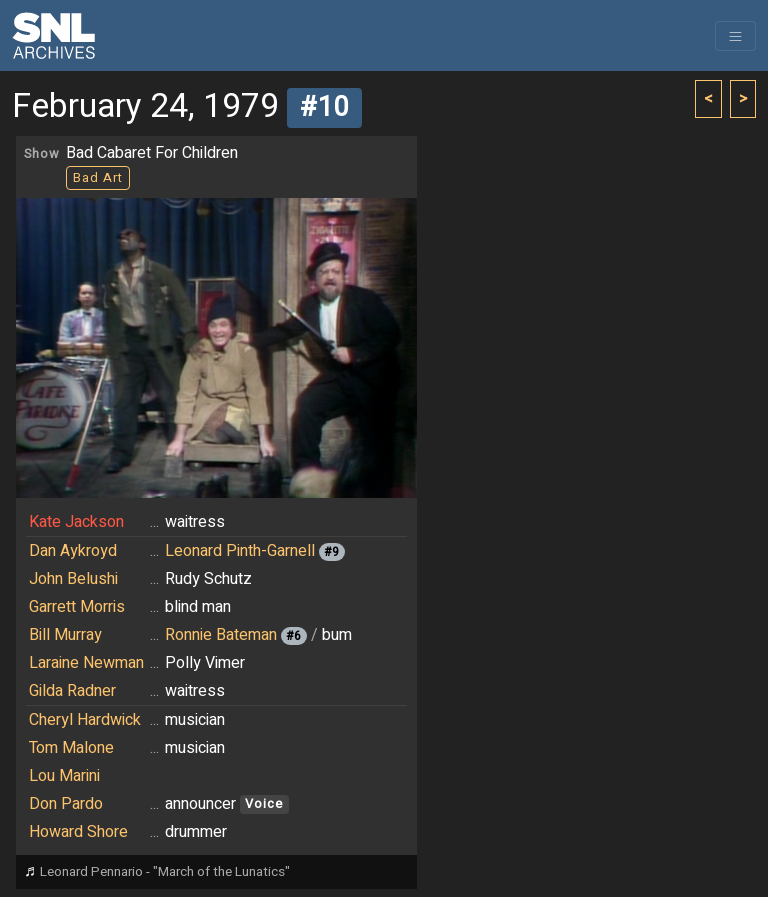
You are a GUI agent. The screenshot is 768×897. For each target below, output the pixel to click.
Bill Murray (65, 635)
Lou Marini (64, 776)
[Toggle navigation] (735, 36)
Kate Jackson (76, 522)
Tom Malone (71, 748)
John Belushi (73, 579)
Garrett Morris (77, 607)
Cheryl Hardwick (85, 720)
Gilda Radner (72, 691)
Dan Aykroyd (73, 551)
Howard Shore (78, 832)
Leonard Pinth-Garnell (240, 551)
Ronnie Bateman (221, 635)
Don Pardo (66, 804)
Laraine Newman (86, 663)
